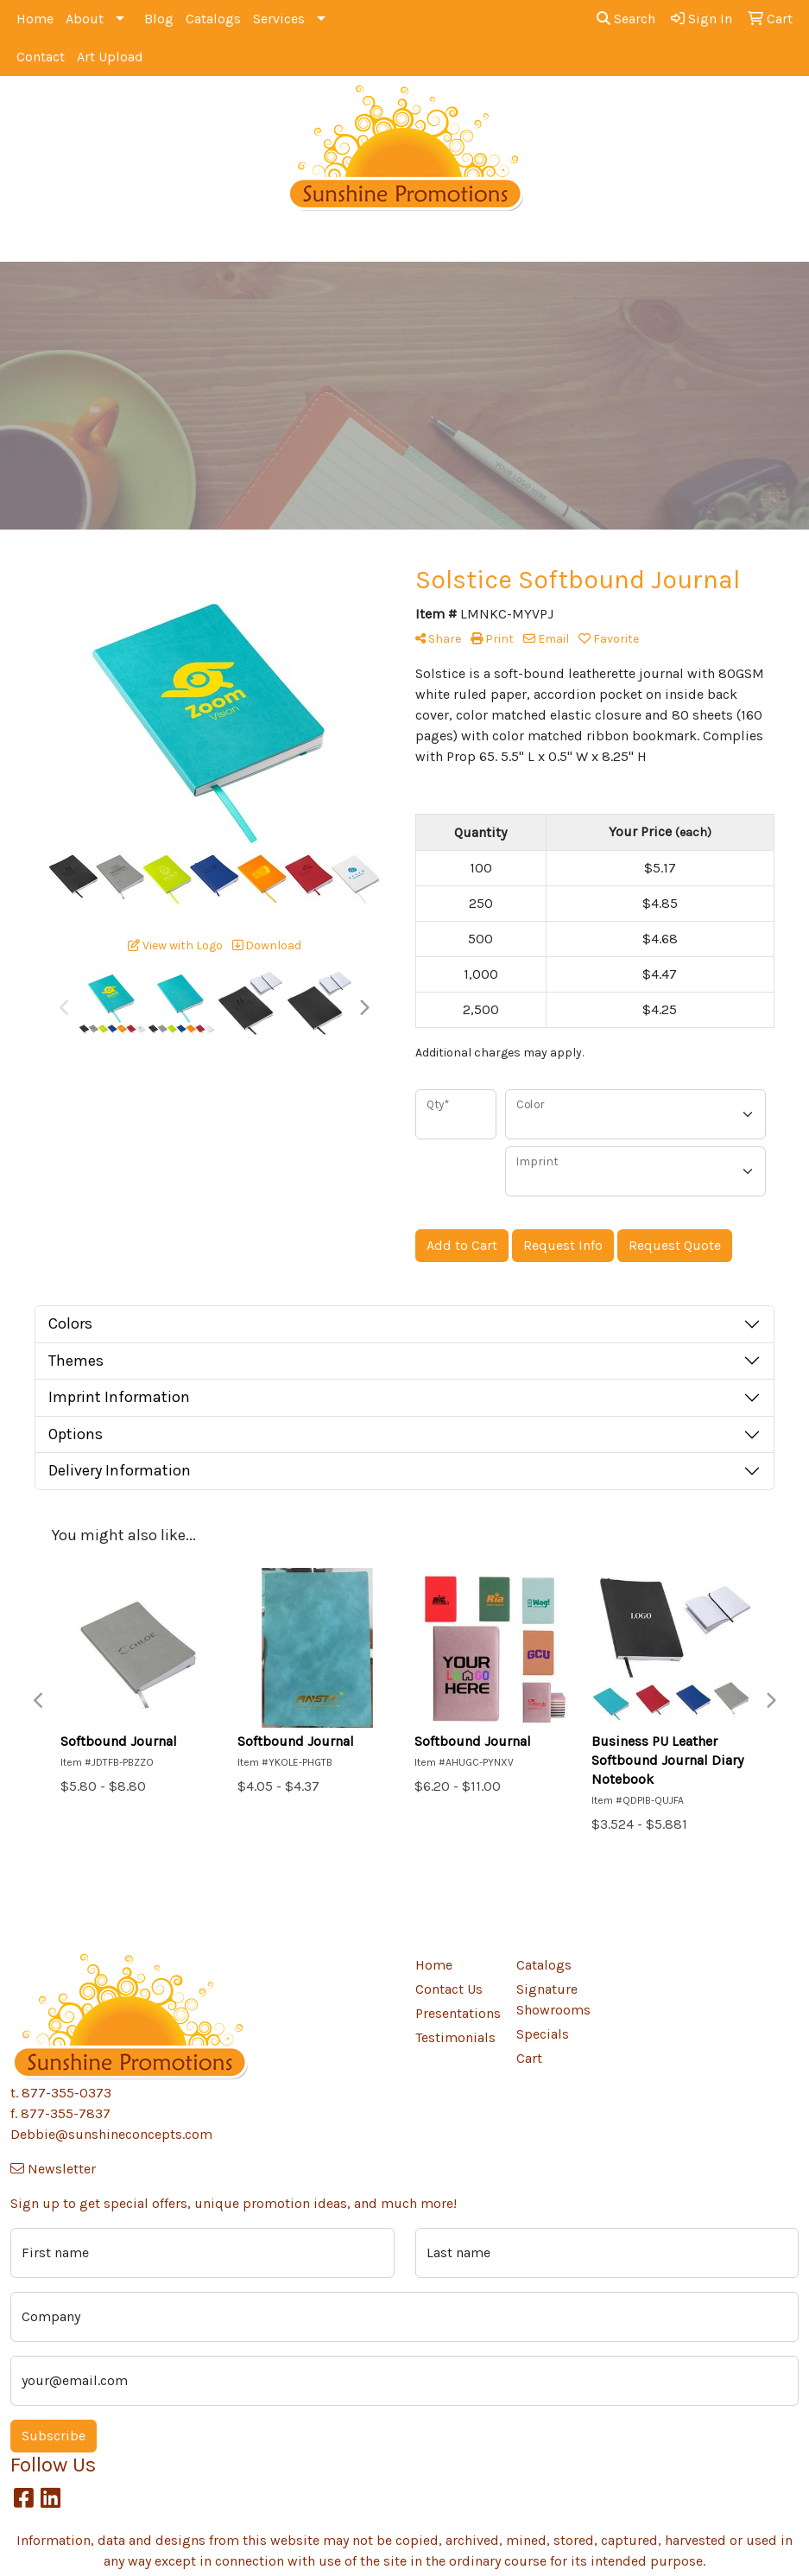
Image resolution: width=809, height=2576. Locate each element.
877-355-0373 (66, 2092)
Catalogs (213, 18)
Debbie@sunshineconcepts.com (111, 2134)
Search (626, 18)
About (85, 18)
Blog (159, 18)
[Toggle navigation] (27, 242)
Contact (40, 56)
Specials (542, 2034)
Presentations (455, 2013)
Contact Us (449, 1989)
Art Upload (110, 56)
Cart (529, 2058)
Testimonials (455, 2037)
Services (279, 18)
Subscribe (53, 2435)
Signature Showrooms (553, 1999)
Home (35, 18)
